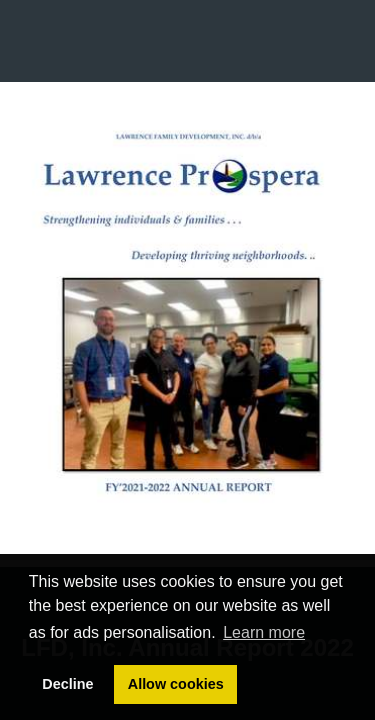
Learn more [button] (264, 632)
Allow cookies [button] (176, 684)
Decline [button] (67, 684)
